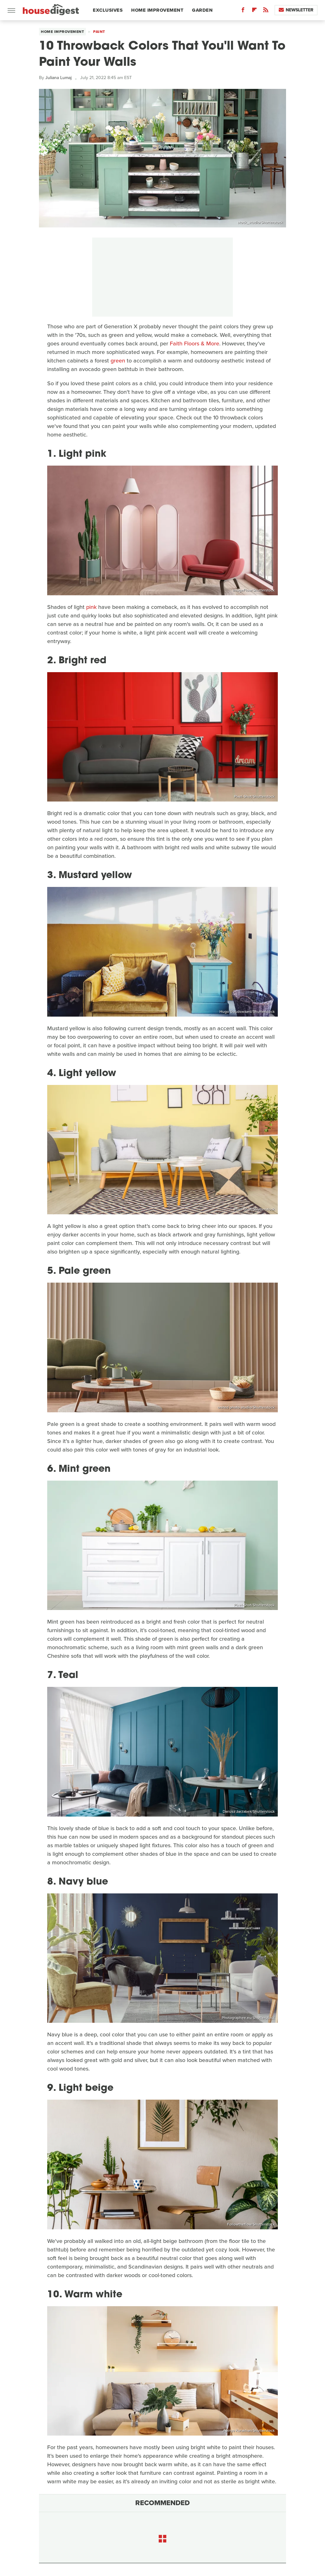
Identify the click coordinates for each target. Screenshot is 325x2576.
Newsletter (296, 10)
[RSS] (265, 11)
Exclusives (108, 10)
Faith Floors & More (194, 343)
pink (91, 607)
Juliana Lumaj (58, 77)
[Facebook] (242, 11)
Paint (99, 31)
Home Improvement (157, 10)
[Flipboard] (254, 11)
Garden (202, 10)
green (118, 360)
